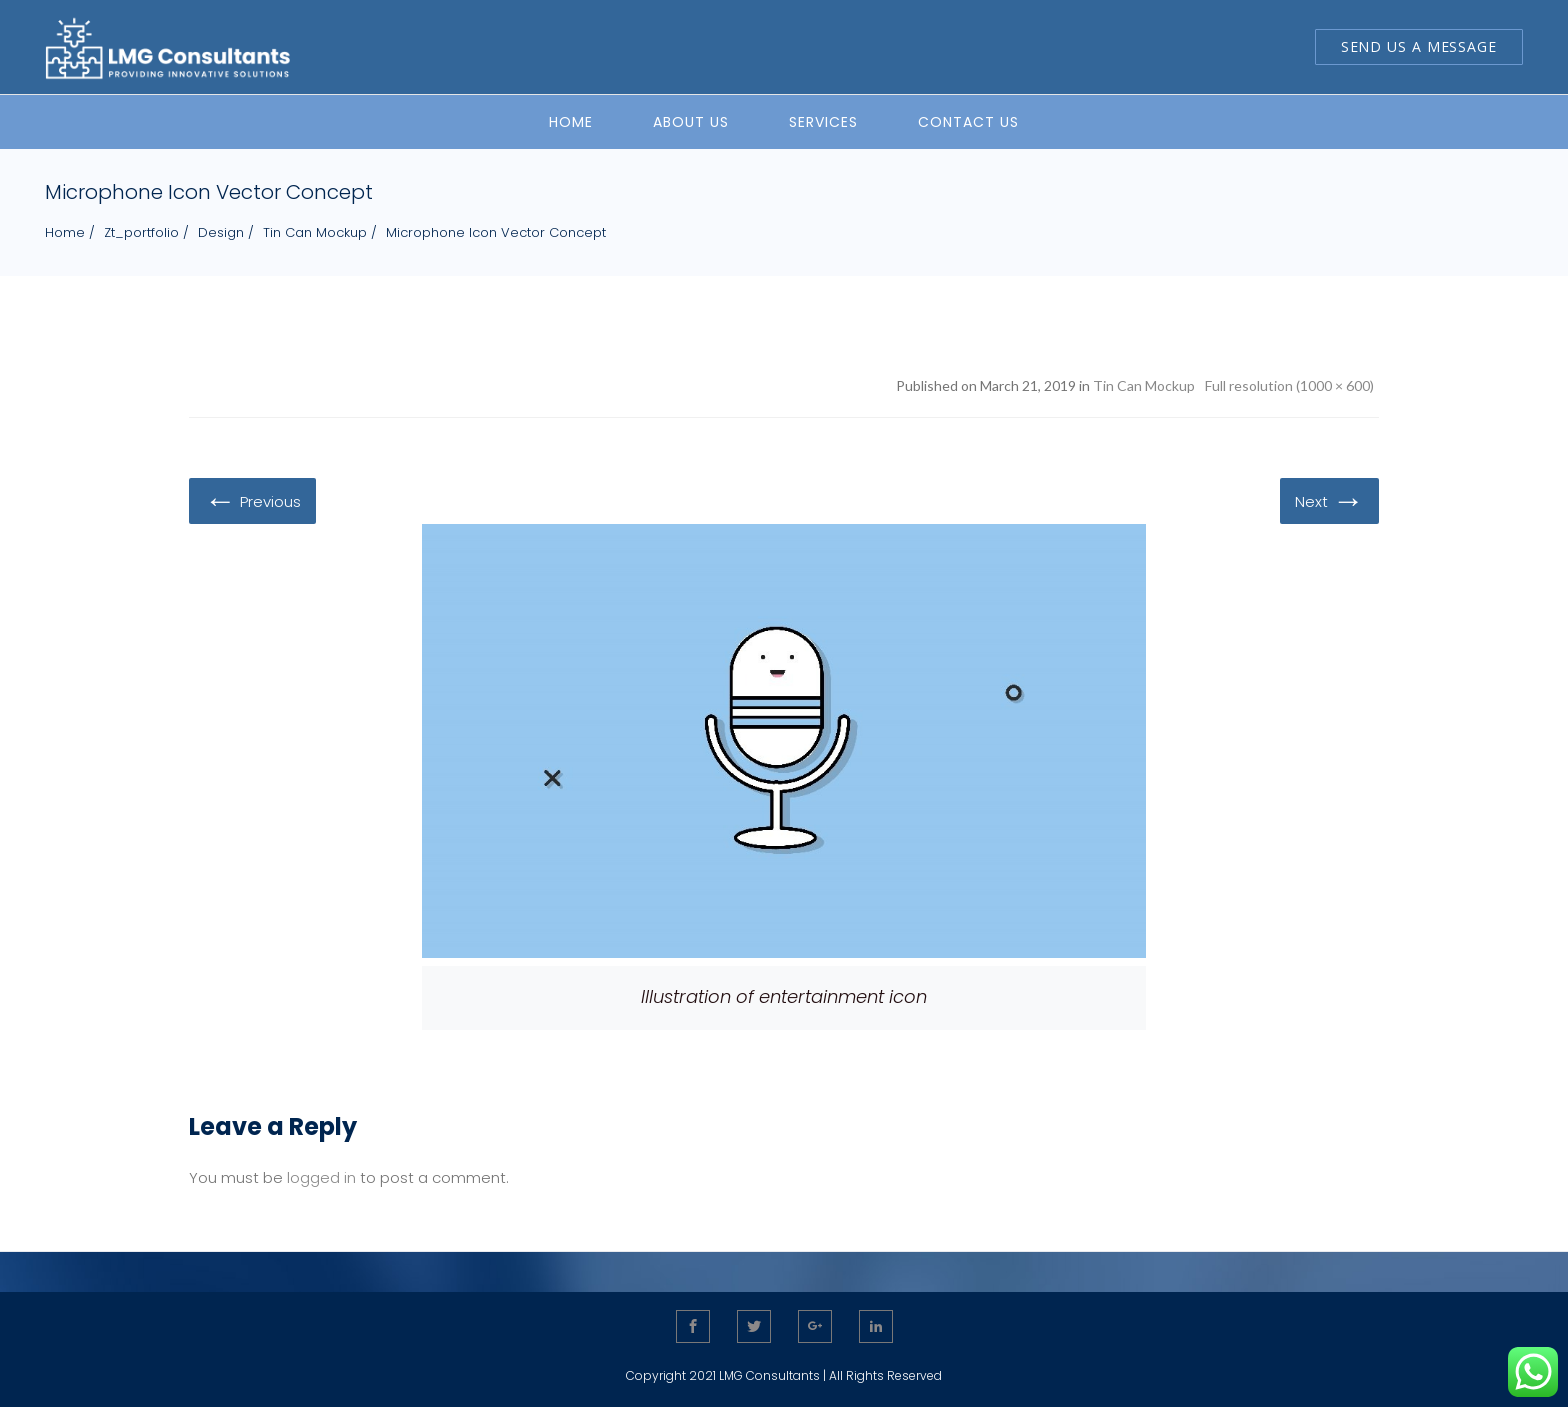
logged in (321, 1177)
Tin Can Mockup (315, 232)
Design (221, 232)
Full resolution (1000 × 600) (1289, 385)
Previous (252, 500)
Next (1329, 500)
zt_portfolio (141, 232)
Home (65, 232)
